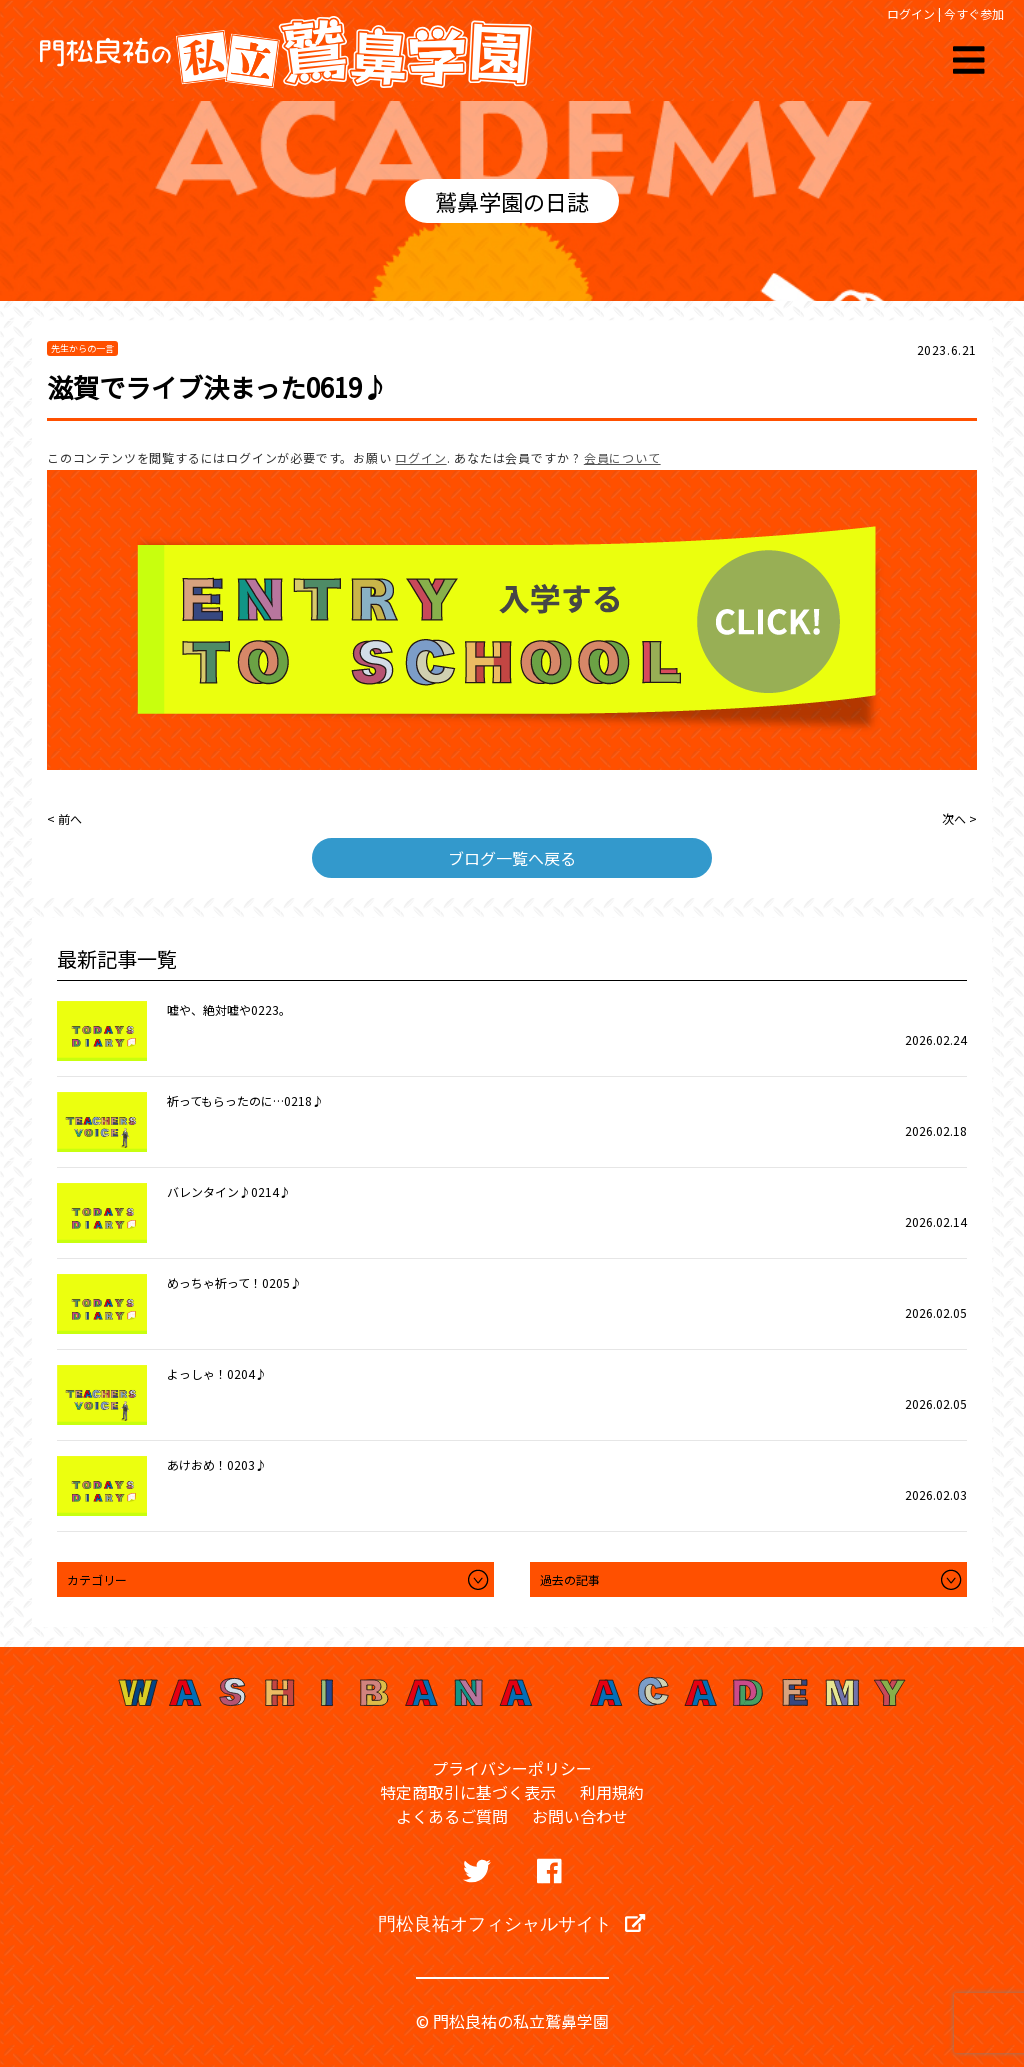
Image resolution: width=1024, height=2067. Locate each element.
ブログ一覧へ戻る (512, 858)
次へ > (959, 818)
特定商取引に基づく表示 (468, 1792)
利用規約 (612, 1792)
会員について (622, 457)
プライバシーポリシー (512, 1768)
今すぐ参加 (974, 13)
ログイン (911, 13)
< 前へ (64, 818)
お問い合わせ (580, 1816)
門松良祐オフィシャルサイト (511, 1923)
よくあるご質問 (452, 1816)
